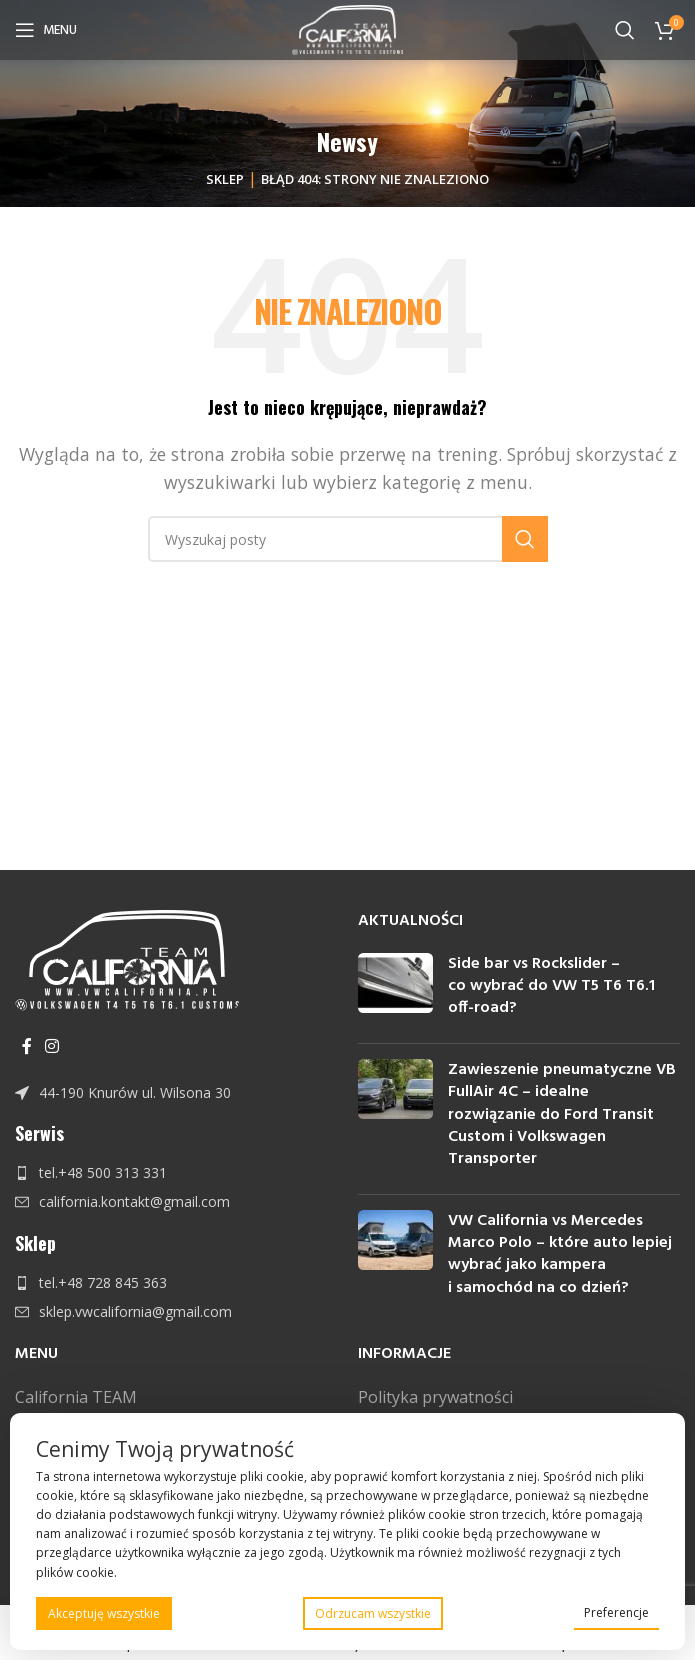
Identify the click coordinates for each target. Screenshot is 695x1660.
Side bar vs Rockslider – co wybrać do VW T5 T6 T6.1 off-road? (551, 986)
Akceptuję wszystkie (104, 1613)
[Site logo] (347, 28)
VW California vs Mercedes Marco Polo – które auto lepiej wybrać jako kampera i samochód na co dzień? (560, 1254)
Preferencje (616, 1612)
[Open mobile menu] (46, 30)
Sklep (225, 179)
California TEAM (76, 1397)
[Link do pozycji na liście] (176, 1093)
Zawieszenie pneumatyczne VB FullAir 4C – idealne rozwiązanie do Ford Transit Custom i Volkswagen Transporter (562, 1115)
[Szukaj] (625, 30)
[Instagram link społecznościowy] (51, 1046)
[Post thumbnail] (395, 990)
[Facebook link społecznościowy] (26, 1046)
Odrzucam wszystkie (373, 1613)
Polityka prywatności (435, 1397)
